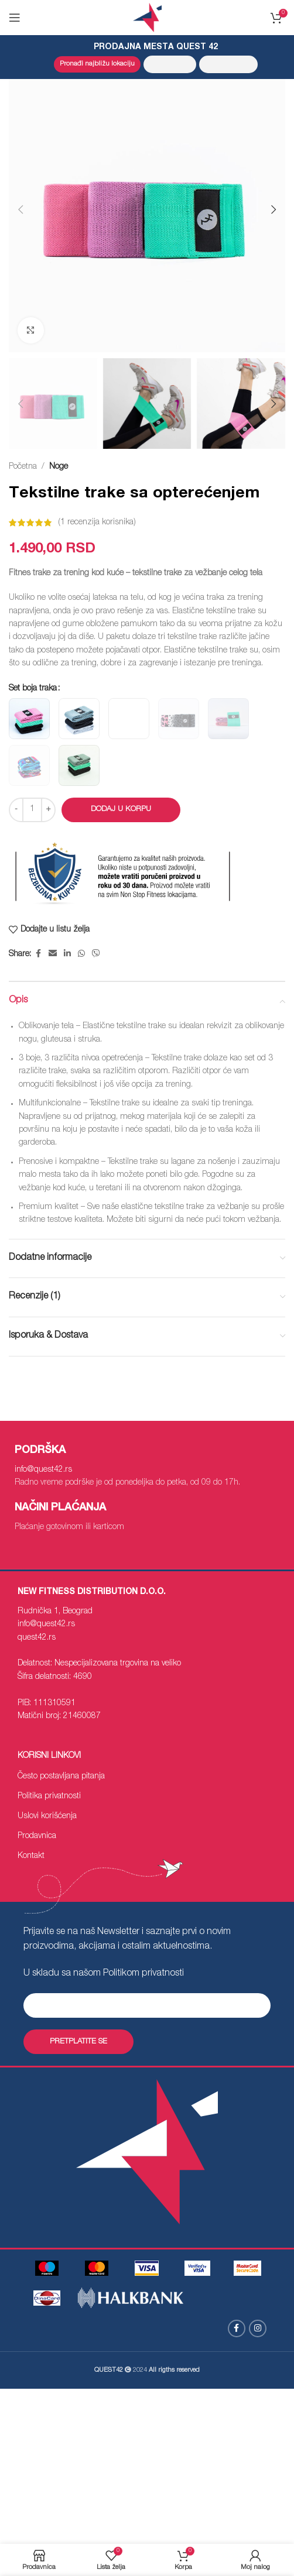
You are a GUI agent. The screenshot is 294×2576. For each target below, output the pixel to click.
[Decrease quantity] (16, 810)
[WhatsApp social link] (81, 954)
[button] (20, 209)
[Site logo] (147, 18)
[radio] (29, 718)
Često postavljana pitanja (61, 1777)
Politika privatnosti (49, 1796)
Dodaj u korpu (121, 809)
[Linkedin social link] (67, 954)
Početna (23, 467)
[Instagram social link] (257, 2328)
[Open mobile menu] (14, 17)
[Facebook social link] (38, 954)
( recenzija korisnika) (97, 522)
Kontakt (31, 1856)
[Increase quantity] (48, 810)
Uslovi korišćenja (47, 1816)
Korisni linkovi (49, 1756)
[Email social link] (52, 954)
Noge (58, 467)
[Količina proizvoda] (32, 810)
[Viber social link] (96, 954)
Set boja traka (33, 689)
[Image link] (197, 2269)
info (43, 1470)
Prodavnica (37, 1836)
